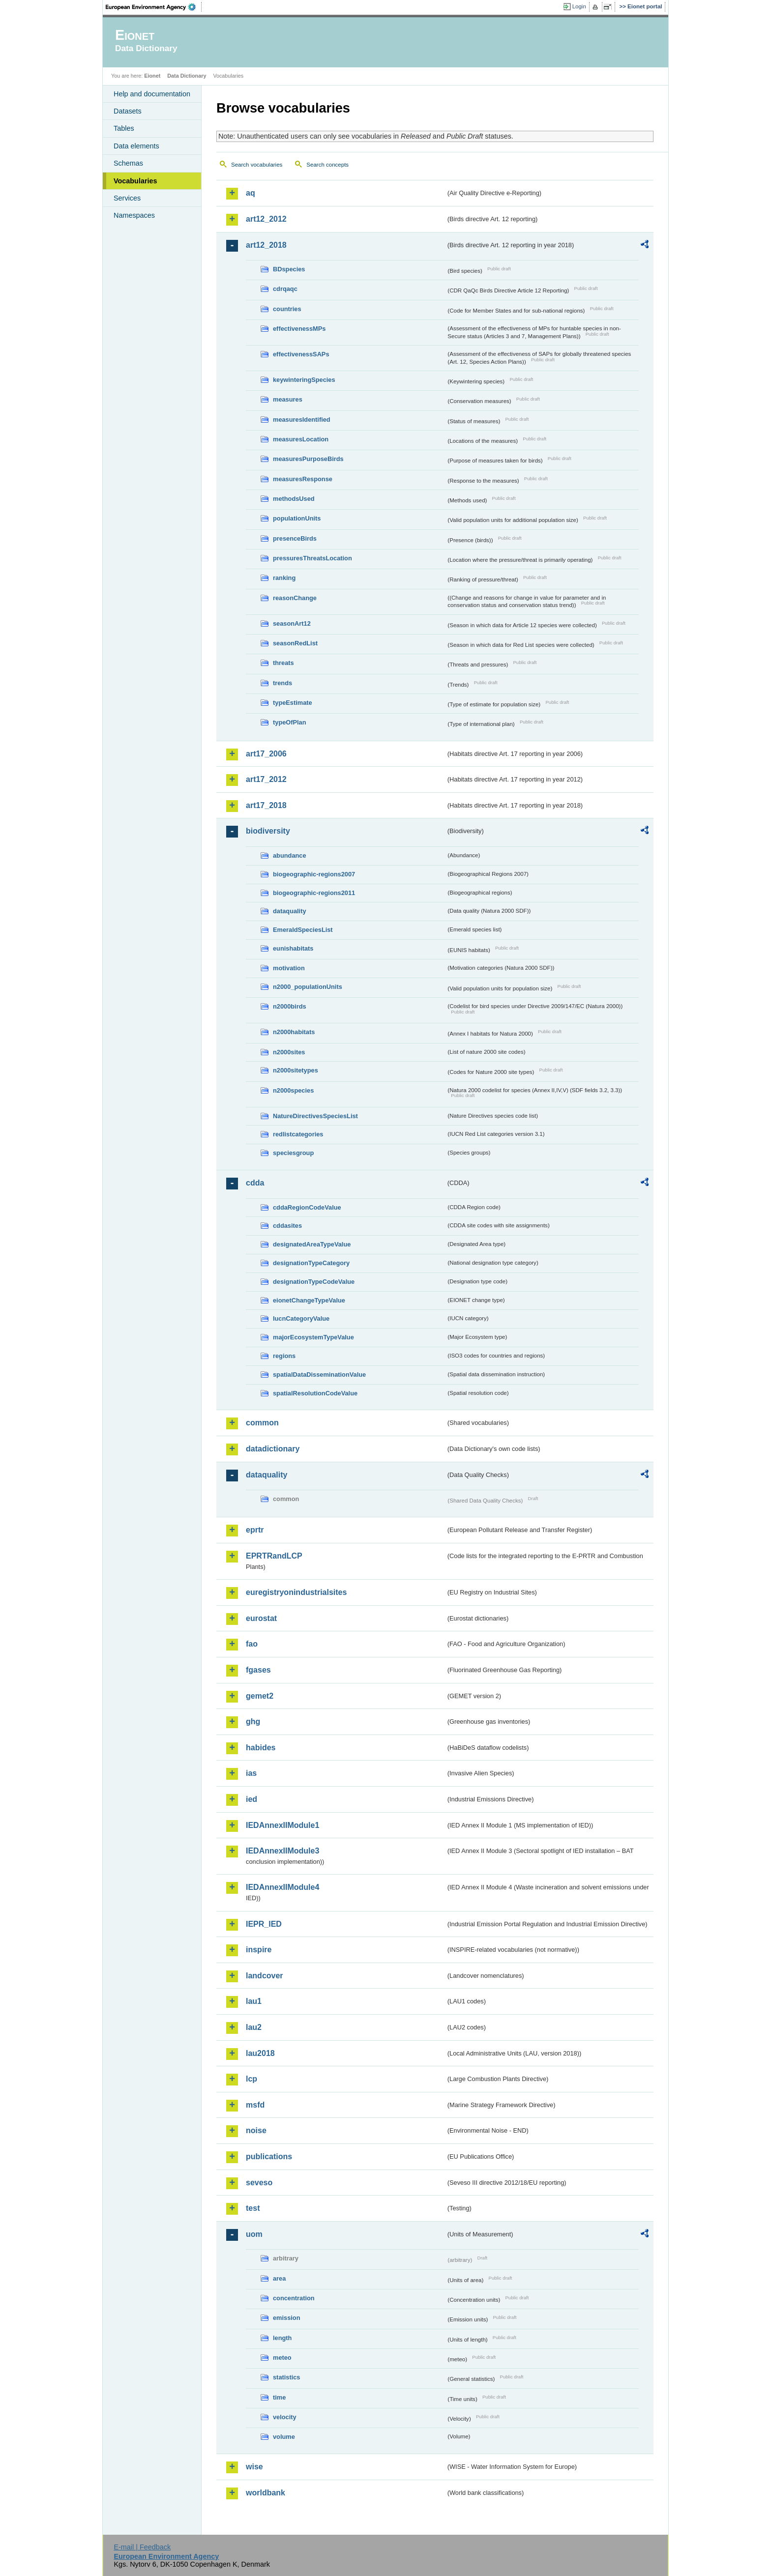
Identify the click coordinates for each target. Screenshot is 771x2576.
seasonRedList (295, 643)
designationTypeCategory (311, 1263)
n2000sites (289, 1052)
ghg (253, 1721)
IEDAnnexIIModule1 (282, 1825)
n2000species (293, 1090)
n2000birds (289, 1006)
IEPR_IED (264, 1924)
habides (260, 1747)
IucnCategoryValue (301, 1318)
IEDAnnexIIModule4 (282, 1887)
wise (254, 2466)
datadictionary (272, 1449)
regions (284, 1356)
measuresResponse (302, 479)
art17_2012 (266, 779)
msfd (255, 2105)
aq (250, 193)
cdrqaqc (285, 288)
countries (287, 309)
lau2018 (260, 2053)
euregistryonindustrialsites (296, 1592)
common (262, 1422)
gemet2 (259, 1696)
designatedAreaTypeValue (312, 1244)
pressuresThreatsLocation (312, 558)
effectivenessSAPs (301, 354)
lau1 (254, 2001)
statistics (286, 2377)
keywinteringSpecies (304, 379)
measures (287, 399)
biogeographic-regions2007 (314, 874)
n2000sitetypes (295, 1070)
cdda (255, 1183)
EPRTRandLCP (274, 1556)
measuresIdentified (301, 419)
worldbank (265, 2493)
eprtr (255, 1530)
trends (282, 683)
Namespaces (134, 215)
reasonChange (295, 598)
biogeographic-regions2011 (314, 893)
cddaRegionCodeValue (307, 1207)
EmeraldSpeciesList (303, 929)
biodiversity (268, 831)
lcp (251, 2079)
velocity (285, 2417)
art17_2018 (266, 805)
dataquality (289, 911)
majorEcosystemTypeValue (313, 1337)
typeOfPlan (289, 722)
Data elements (136, 146)
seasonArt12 (292, 623)
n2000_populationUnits (307, 986)
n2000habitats (294, 1032)
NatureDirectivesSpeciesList (315, 1116)
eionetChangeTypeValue (309, 1300)
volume (284, 2436)
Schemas (128, 163)
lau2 (254, 2027)
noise (256, 2130)
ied (251, 1799)
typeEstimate (292, 702)
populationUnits (297, 518)
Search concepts (327, 165)
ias (251, 1773)
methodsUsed (294, 498)
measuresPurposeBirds (308, 459)
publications (269, 2156)
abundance (289, 855)
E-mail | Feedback (142, 2547)
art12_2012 (266, 219)
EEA (154, 7)
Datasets (128, 111)
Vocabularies (135, 181)
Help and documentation (152, 94)
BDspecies (289, 269)
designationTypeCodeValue (314, 1281)
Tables (124, 128)
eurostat (261, 1618)
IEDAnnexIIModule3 (282, 1851)
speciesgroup (293, 1153)
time (279, 2397)
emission (286, 2317)
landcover (264, 1975)
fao (252, 1644)
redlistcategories (298, 1134)
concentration (294, 2298)
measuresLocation (300, 439)
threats (283, 662)
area (279, 2278)
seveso (259, 2182)
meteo (282, 2357)
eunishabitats (293, 948)
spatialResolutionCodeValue (315, 1393)
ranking (284, 577)
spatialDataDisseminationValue (319, 1374)
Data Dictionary (186, 76)
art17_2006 (266, 754)
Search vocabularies (256, 165)
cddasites (287, 1225)
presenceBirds (295, 538)
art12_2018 (266, 245)
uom (254, 2234)
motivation (289, 968)
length (282, 2338)
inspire (258, 1949)
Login (579, 6)
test (253, 2208)
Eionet (152, 76)
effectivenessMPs (299, 328)
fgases (258, 1670)
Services (127, 198)
